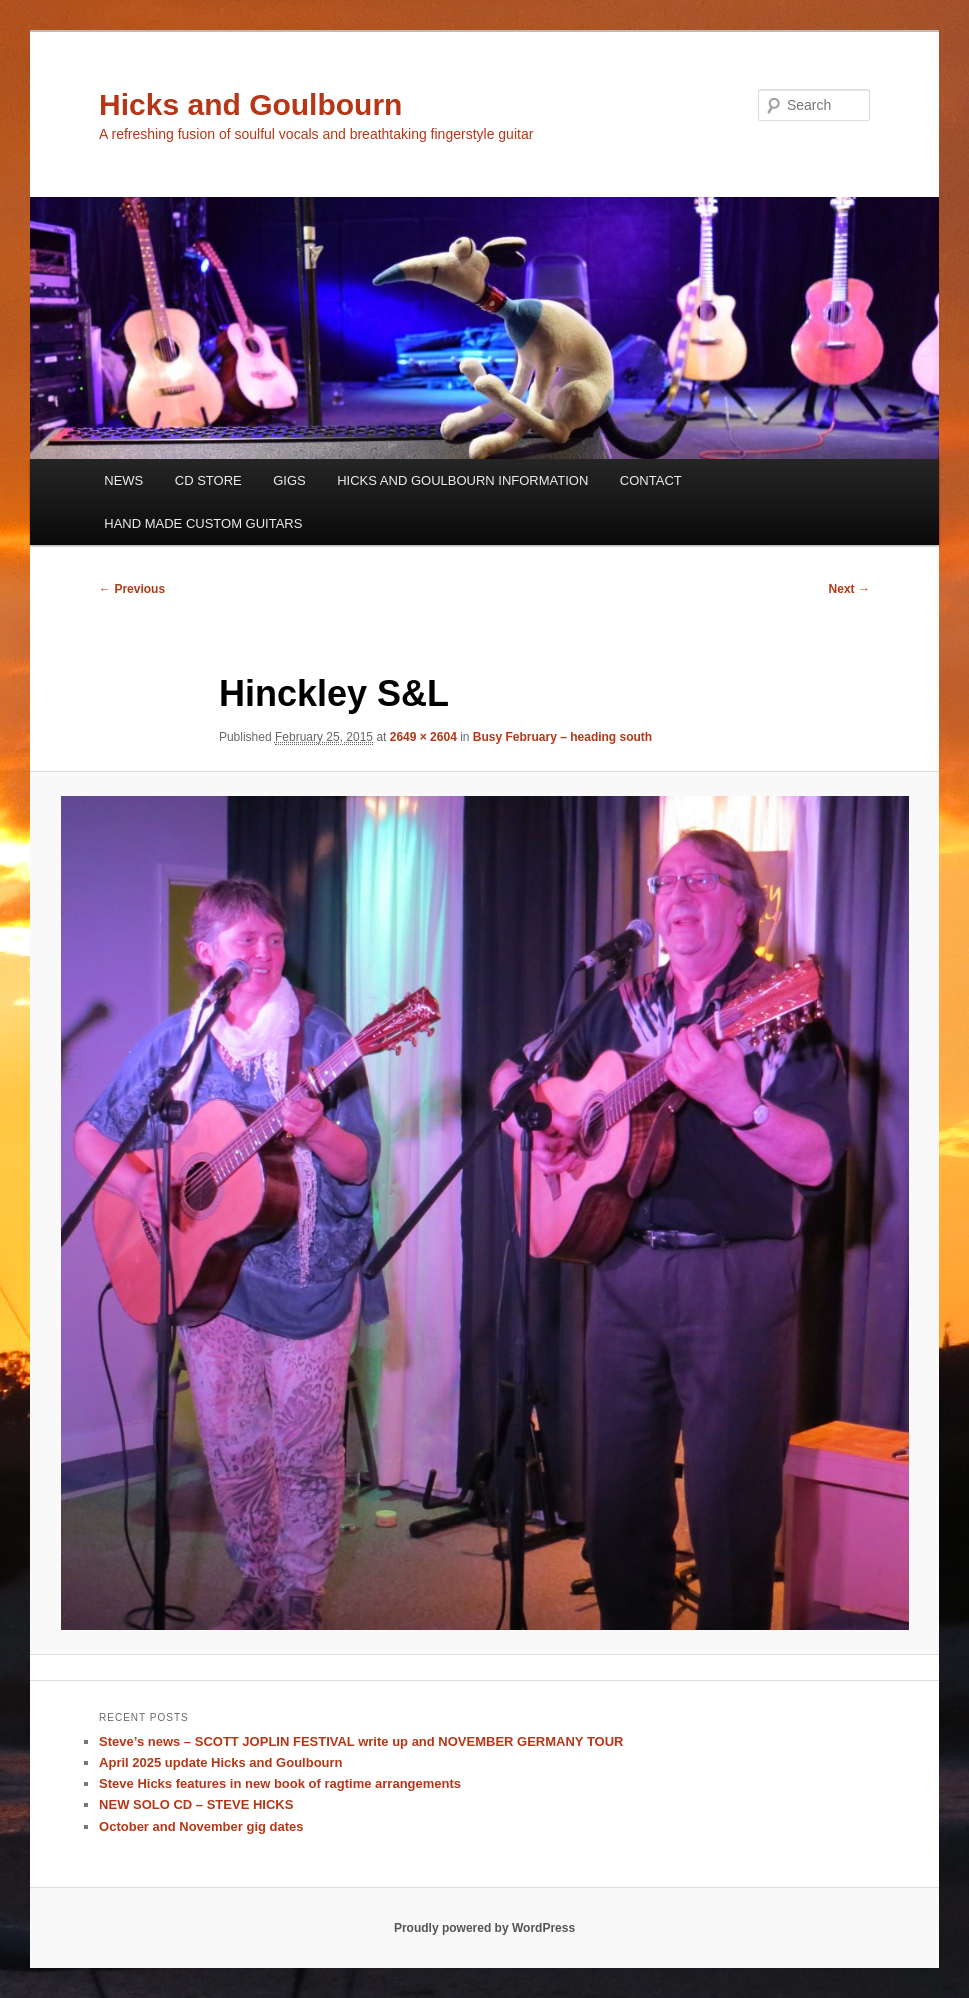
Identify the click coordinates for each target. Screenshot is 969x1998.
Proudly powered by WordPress (484, 1928)
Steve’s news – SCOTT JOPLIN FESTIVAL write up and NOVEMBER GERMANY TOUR (361, 1741)
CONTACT (651, 480)
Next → (849, 589)
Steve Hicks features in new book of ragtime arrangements (280, 1783)
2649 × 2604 (423, 737)
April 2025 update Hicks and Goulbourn (220, 1762)
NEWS (123, 480)
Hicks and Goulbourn (250, 104)
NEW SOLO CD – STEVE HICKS (196, 1804)
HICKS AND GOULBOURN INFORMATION (462, 480)
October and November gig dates (201, 1826)
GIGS (289, 480)
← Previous (132, 589)
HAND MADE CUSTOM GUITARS (203, 523)
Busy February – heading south (562, 737)
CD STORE (208, 480)
